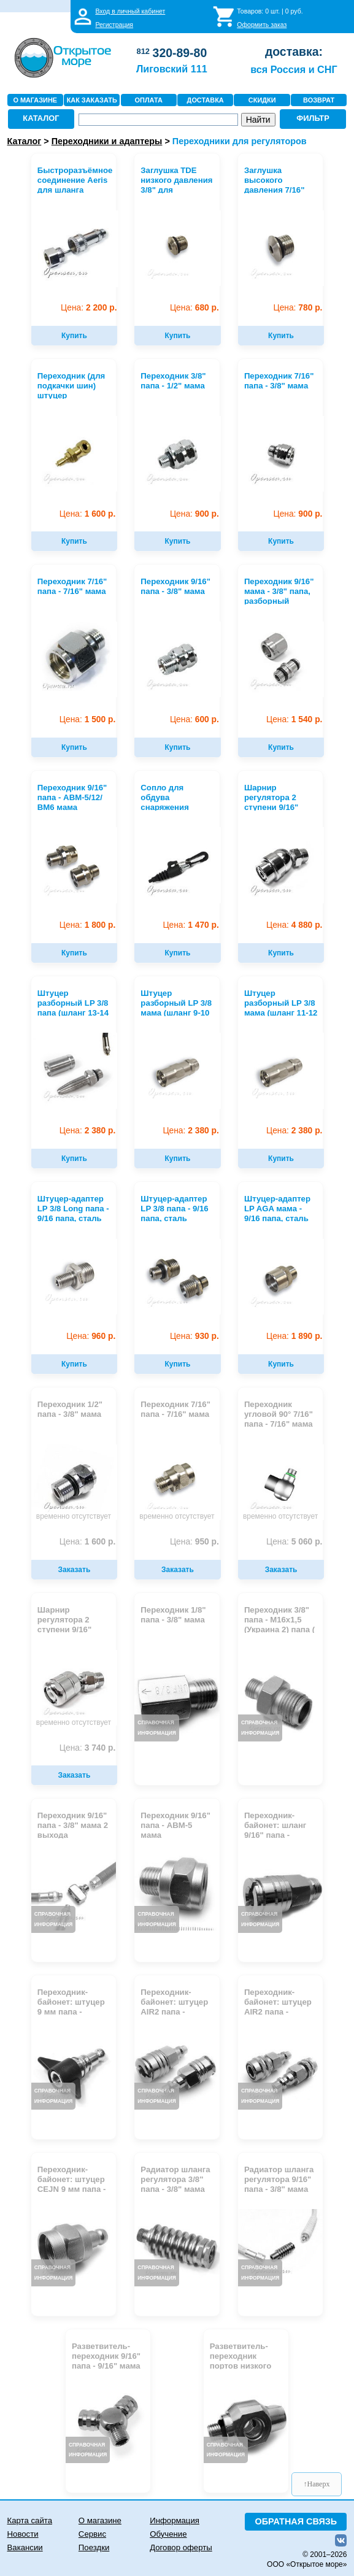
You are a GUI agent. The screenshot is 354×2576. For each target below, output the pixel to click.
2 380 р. (87, 1130)
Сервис (92, 2534)
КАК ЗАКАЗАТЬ (92, 100)
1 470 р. (190, 925)
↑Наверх (317, 2484)
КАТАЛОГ (41, 118)
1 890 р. (294, 1336)
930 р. (194, 1336)
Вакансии (25, 2547)
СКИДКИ (262, 100)
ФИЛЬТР (312, 118)
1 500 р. (87, 719)
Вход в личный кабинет (130, 11)
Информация (174, 2520)
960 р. (90, 1336)
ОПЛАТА (149, 100)
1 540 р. (294, 719)
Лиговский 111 (171, 68)
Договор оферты (181, 2547)
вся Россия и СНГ (293, 69)
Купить (74, 335)
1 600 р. (87, 514)
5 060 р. (294, 1541)
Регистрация (114, 24)
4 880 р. (294, 925)
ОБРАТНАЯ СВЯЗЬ (296, 2521)
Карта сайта (29, 2520)
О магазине (100, 2520)
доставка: (294, 51)
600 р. (194, 719)
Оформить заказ (262, 24)
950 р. (194, 1541)
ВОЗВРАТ (318, 100)
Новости (23, 2534)
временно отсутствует (73, 1516)
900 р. (194, 514)
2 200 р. (89, 307)
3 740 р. (87, 1748)
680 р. (194, 307)
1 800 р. (87, 925)
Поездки (94, 2547)
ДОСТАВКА (205, 100)
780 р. (297, 307)
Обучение (168, 2534)
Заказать (74, 1569)
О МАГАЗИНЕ (35, 100)
